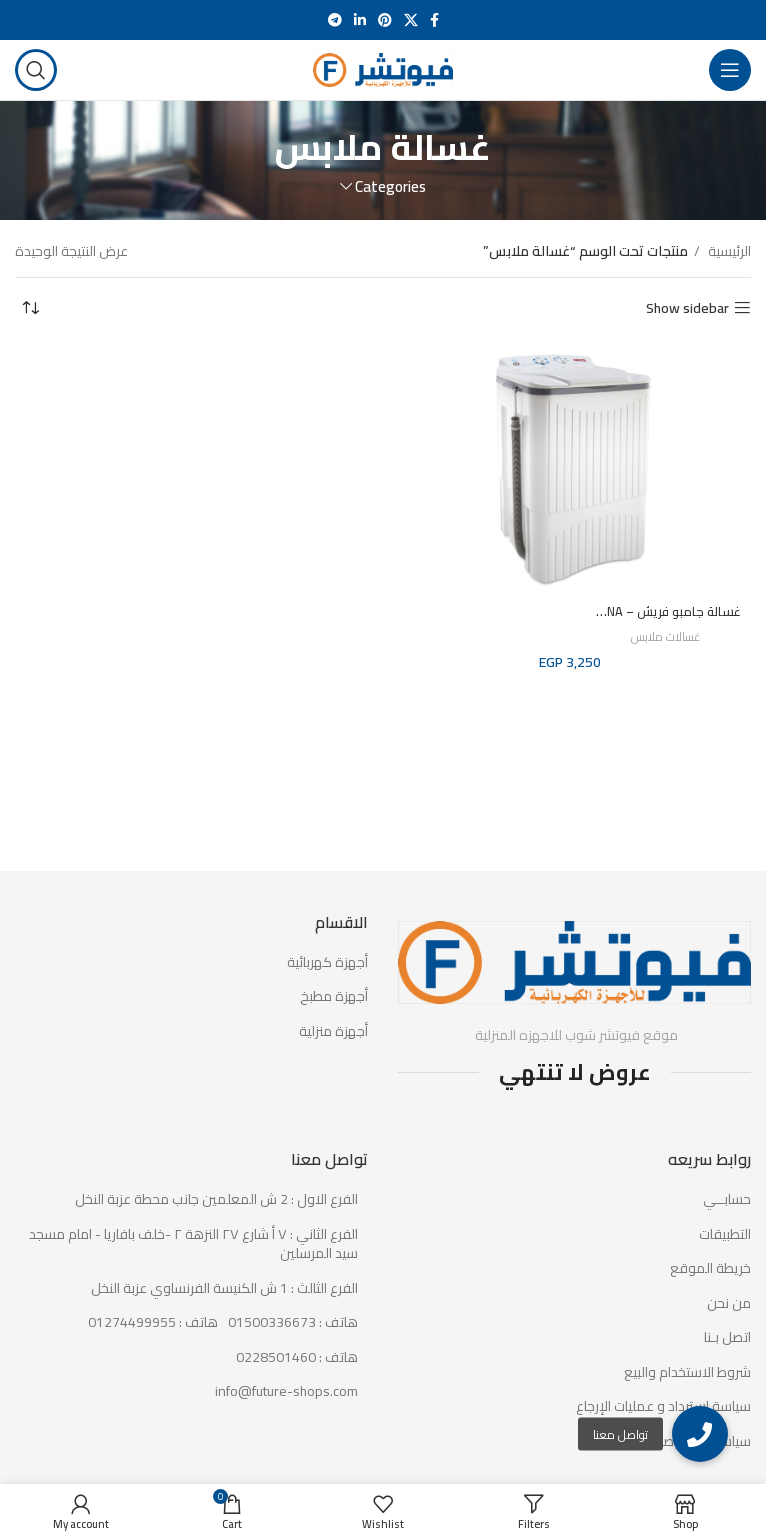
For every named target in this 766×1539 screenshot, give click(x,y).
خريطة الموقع (710, 1269)
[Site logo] (383, 69)
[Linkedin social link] (360, 20)
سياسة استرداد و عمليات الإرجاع (663, 1407)
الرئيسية (728, 251)
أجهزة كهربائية (327, 963)
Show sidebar (687, 308)
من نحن (729, 1304)
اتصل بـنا (727, 1338)
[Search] (36, 70)
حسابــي (727, 1200)
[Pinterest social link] (385, 20)
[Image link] (574, 961)
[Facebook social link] (434, 20)
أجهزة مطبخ (334, 997)
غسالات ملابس (666, 637)
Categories (390, 186)
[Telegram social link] (335, 20)
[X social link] (411, 20)
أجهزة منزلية (333, 1032)
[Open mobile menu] (730, 70)
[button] (700, 1434)
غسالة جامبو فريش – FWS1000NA (639, 611)
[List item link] (191, 1323)
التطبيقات (725, 1235)
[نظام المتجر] (30, 308)
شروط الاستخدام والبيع (687, 1373)
